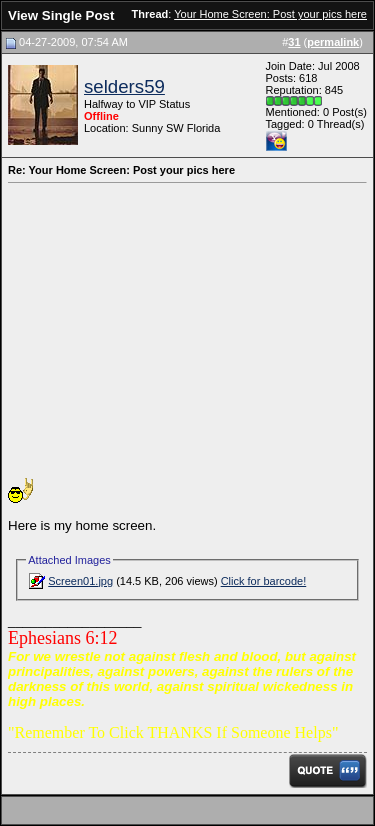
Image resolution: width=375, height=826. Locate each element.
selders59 (124, 86)
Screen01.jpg (80, 581)
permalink (333, 42)
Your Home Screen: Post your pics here (270, 14)
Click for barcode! (264, 581)
